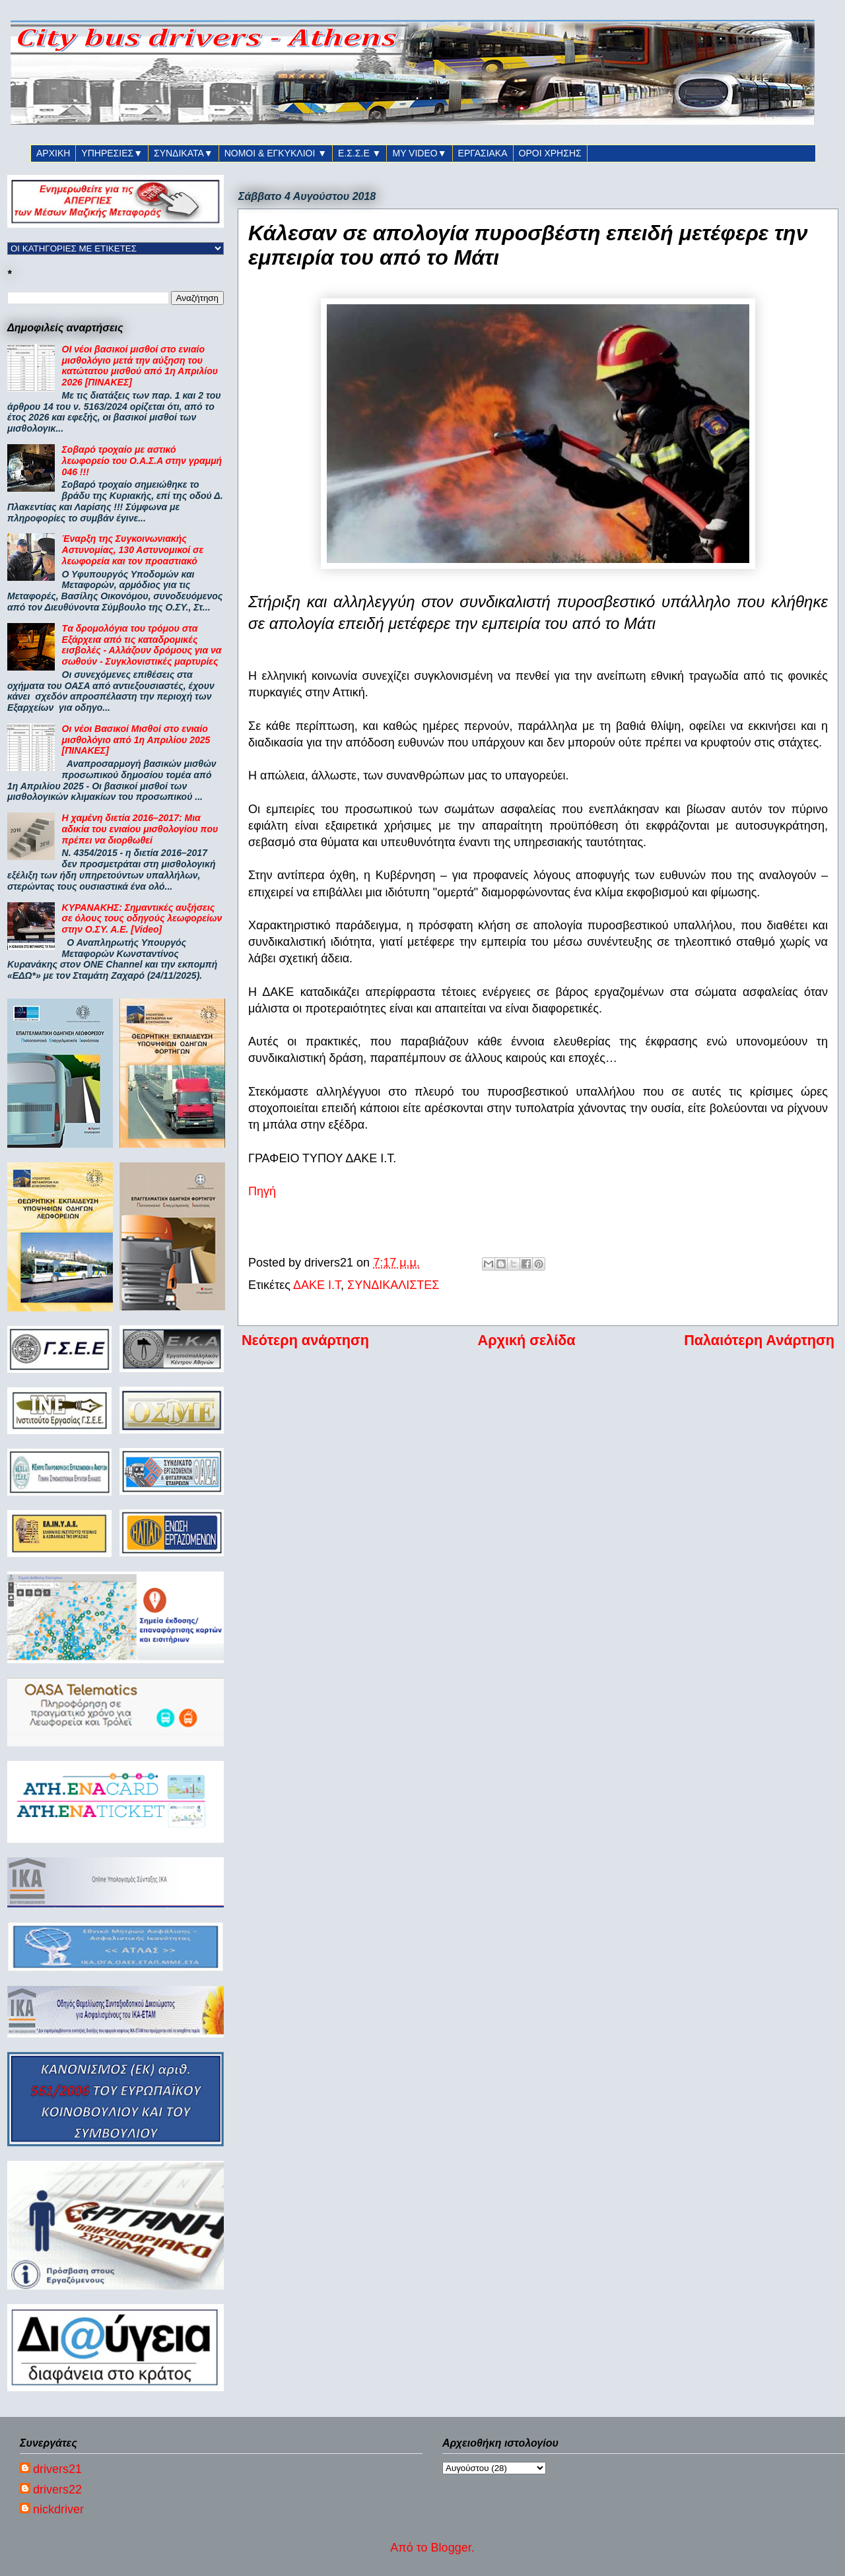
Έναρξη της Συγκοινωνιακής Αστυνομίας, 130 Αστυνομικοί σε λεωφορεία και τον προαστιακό (133, 549)
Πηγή (262, 1191)
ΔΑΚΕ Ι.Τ (317, 1285)
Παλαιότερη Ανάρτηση (759, 1340)
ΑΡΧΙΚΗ (53, 153)
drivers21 (57, 2469)
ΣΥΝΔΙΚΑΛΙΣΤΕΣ (393, 1285)
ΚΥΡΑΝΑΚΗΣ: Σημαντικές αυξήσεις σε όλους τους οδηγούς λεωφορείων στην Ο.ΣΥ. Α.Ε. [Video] (142, 918)
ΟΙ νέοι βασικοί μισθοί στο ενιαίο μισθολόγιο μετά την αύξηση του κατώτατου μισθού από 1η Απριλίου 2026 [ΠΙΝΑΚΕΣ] (140, 365)
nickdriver (58, 2509)
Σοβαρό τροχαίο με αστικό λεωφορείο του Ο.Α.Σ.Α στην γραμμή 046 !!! (142, 460)
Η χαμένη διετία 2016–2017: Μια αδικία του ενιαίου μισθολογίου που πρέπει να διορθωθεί (140, 828)
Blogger (451, 2547)
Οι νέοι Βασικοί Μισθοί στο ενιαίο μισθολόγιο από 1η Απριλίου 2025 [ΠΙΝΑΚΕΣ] (136, 739)
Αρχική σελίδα (527, 1340)
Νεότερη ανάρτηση (305, 1340)
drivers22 (57, 2489)
